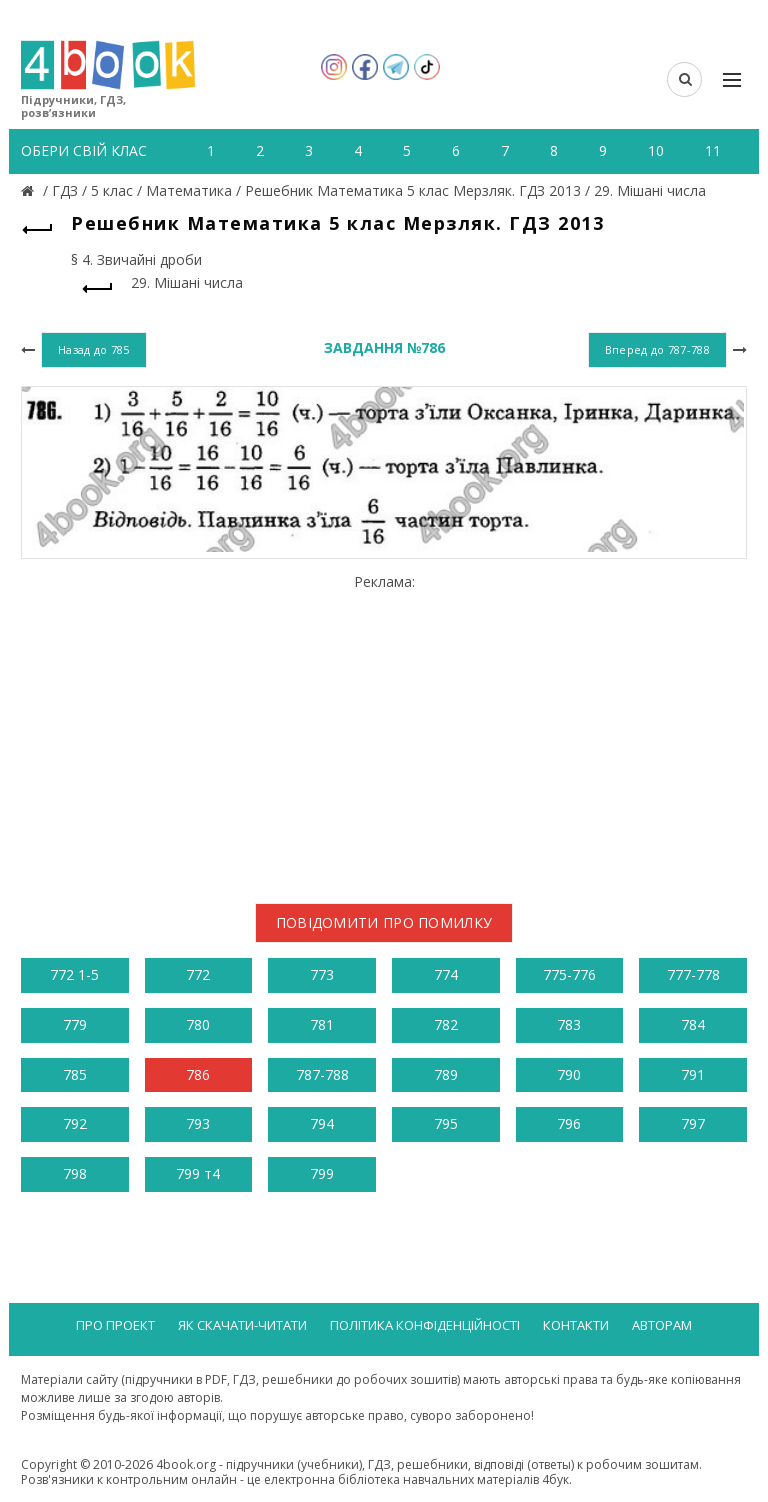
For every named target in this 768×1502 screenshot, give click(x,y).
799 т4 (198, 1173)
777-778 (693, 974)
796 (569, 1123)
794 (322, 1123)
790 (569, 1074)
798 (75, 1173)
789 (446, 1074)
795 (446, 1123)
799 (322, 1173)
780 (198, 1024)
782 (446, 1024)
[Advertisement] (384, 731)
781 (322, 1024)
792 (75, 1123)
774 (446, 974)
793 (198, 1123)
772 (198, 974)
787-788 (322, 1074)
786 (198, 1074)
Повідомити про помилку (384, 922)
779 (75, 1024)
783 (569, 1024)
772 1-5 (74, 974)
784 (693, 1024)
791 (693, 1074)
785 (75, 1074)
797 (693, 1123)
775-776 (569, 974)
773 (322, 974)
